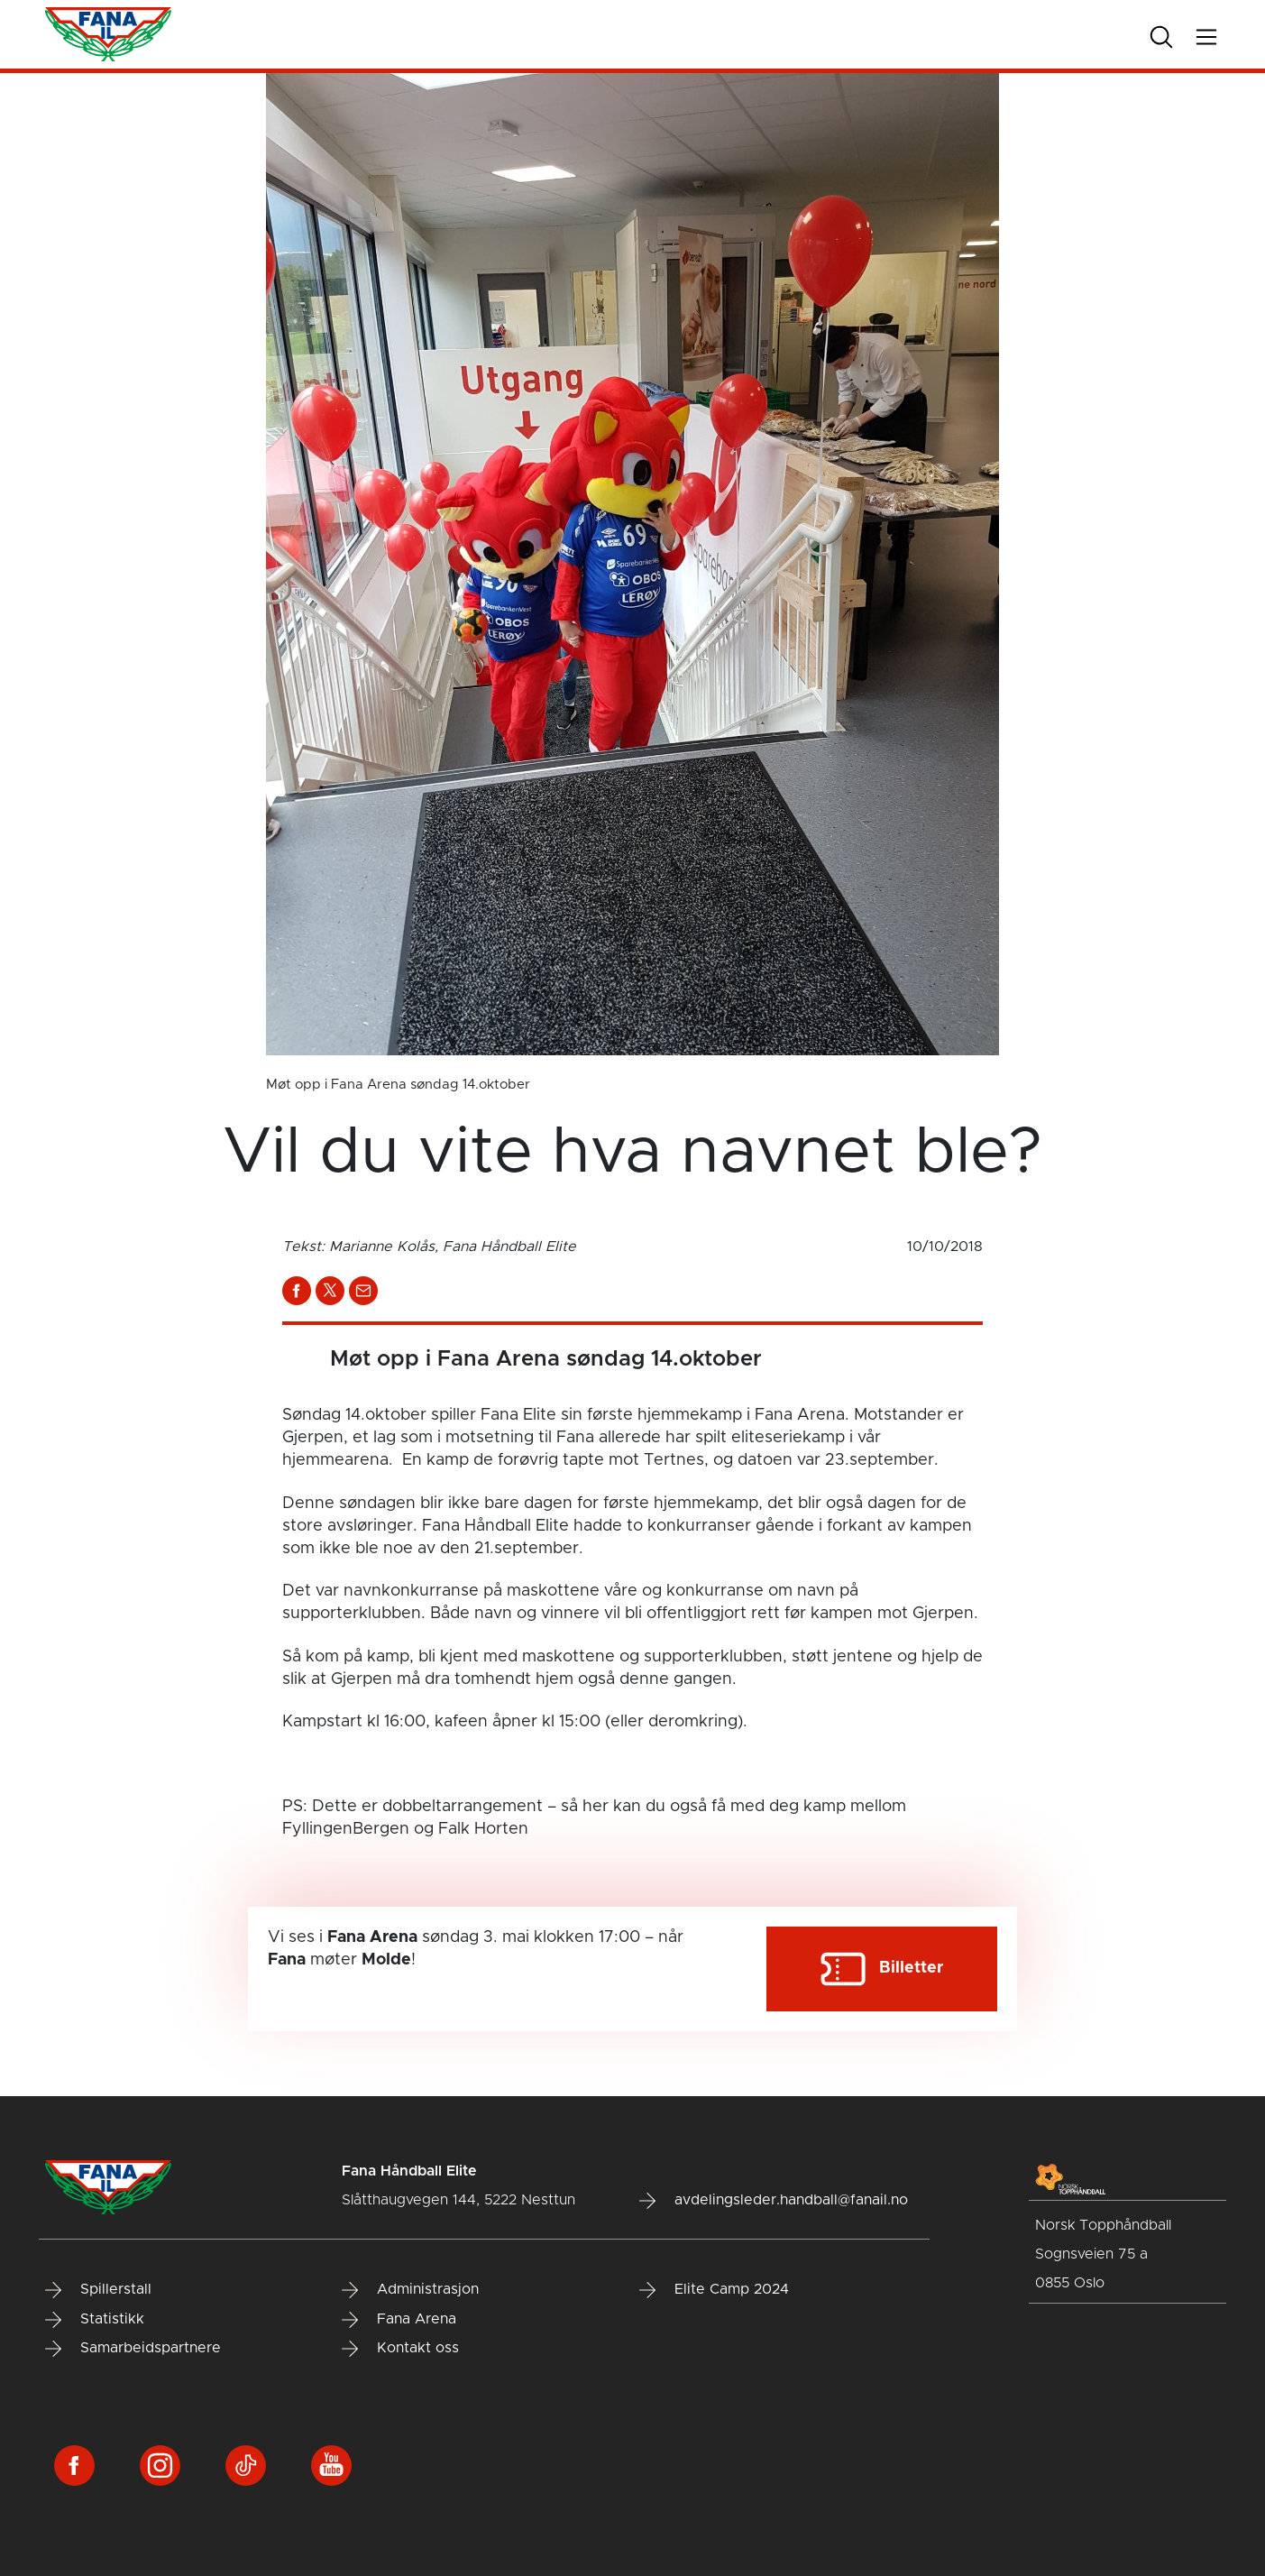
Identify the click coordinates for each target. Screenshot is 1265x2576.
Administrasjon (410, 2290)
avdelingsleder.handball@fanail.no (773, 2201)
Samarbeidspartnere (133, 2349)
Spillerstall (98, 2290)
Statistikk (94, 2320)
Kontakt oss (400, 2349)
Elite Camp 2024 (714, 2290)
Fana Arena (399, 2320)
